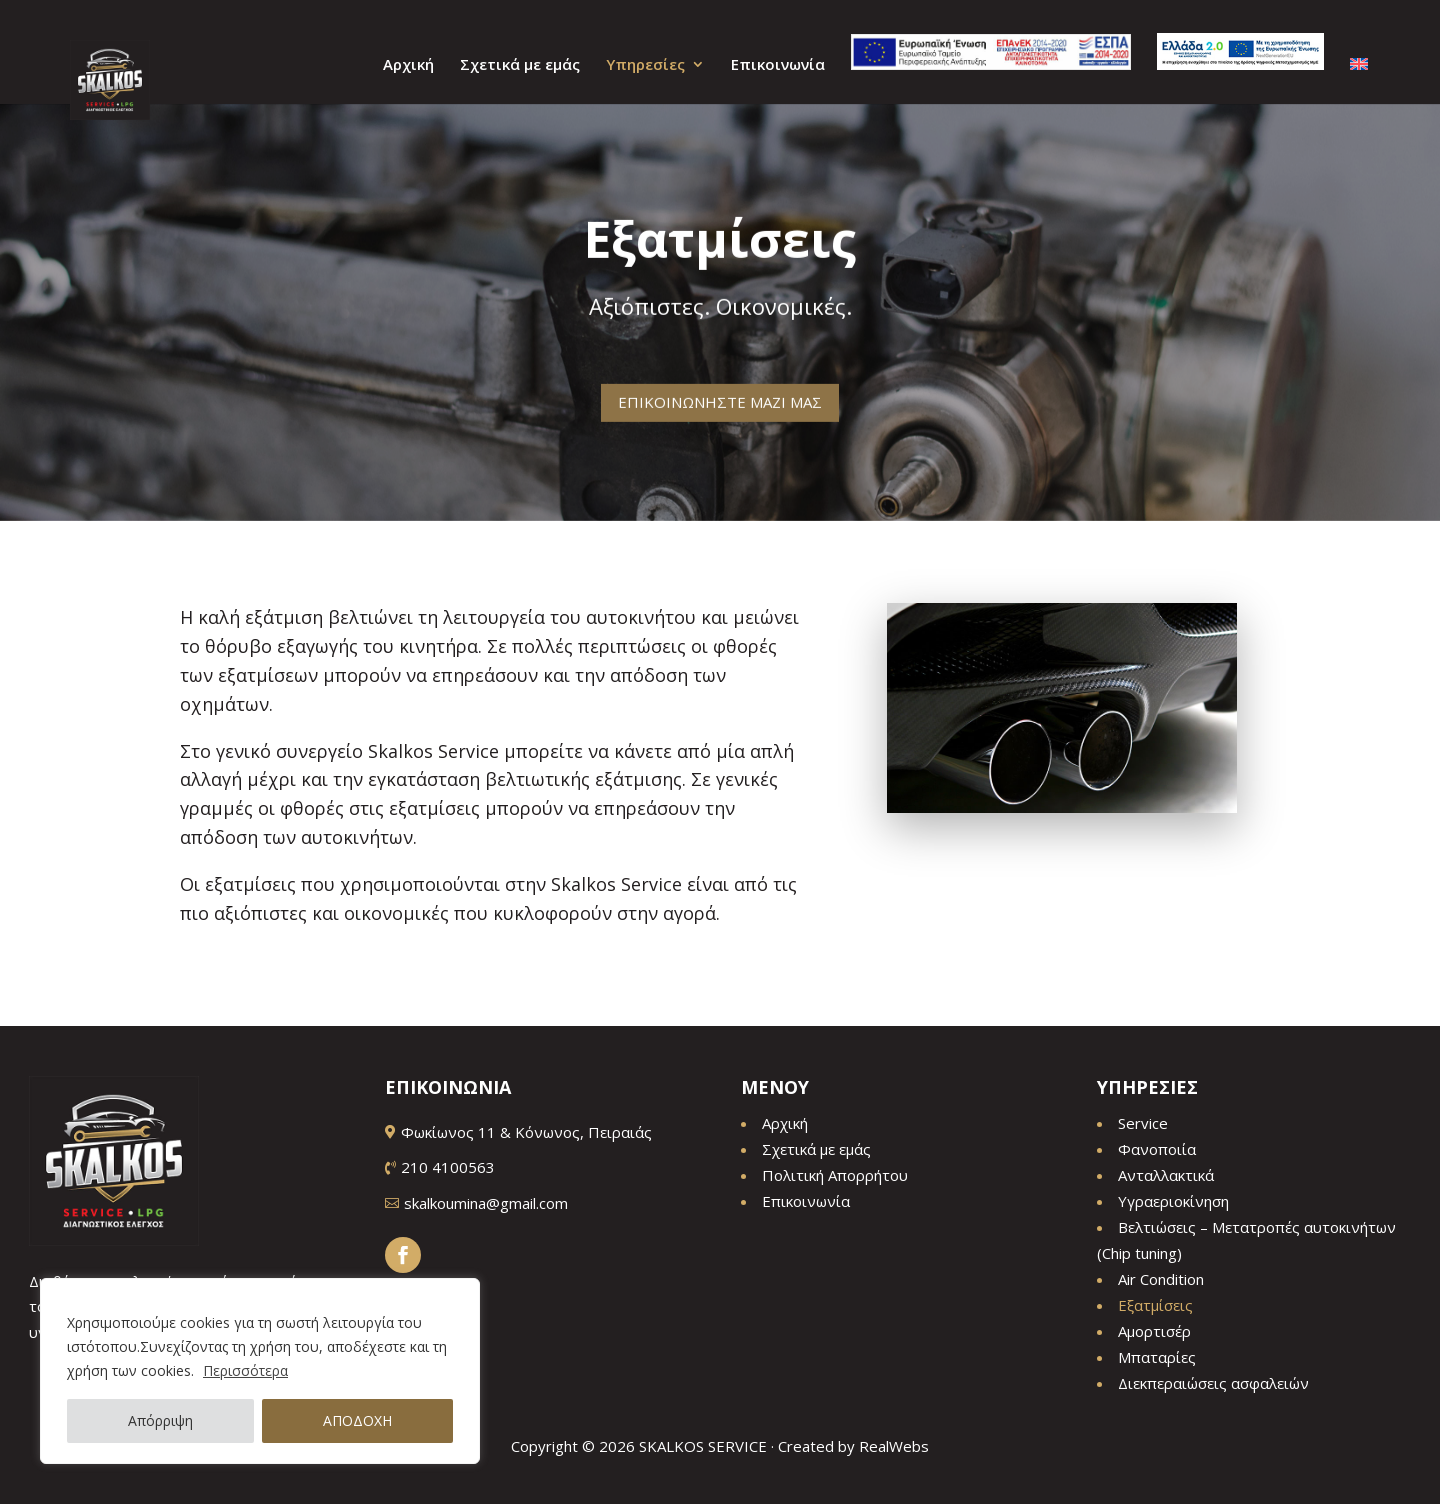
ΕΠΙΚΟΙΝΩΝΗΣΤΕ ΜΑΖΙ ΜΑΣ (720, 391)
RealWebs (894, 1446)
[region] (260, 1371)
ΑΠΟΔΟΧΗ (357, 1420)
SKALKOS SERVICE (703, 1446)
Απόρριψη (160, 1420)
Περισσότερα (245, 1370)
